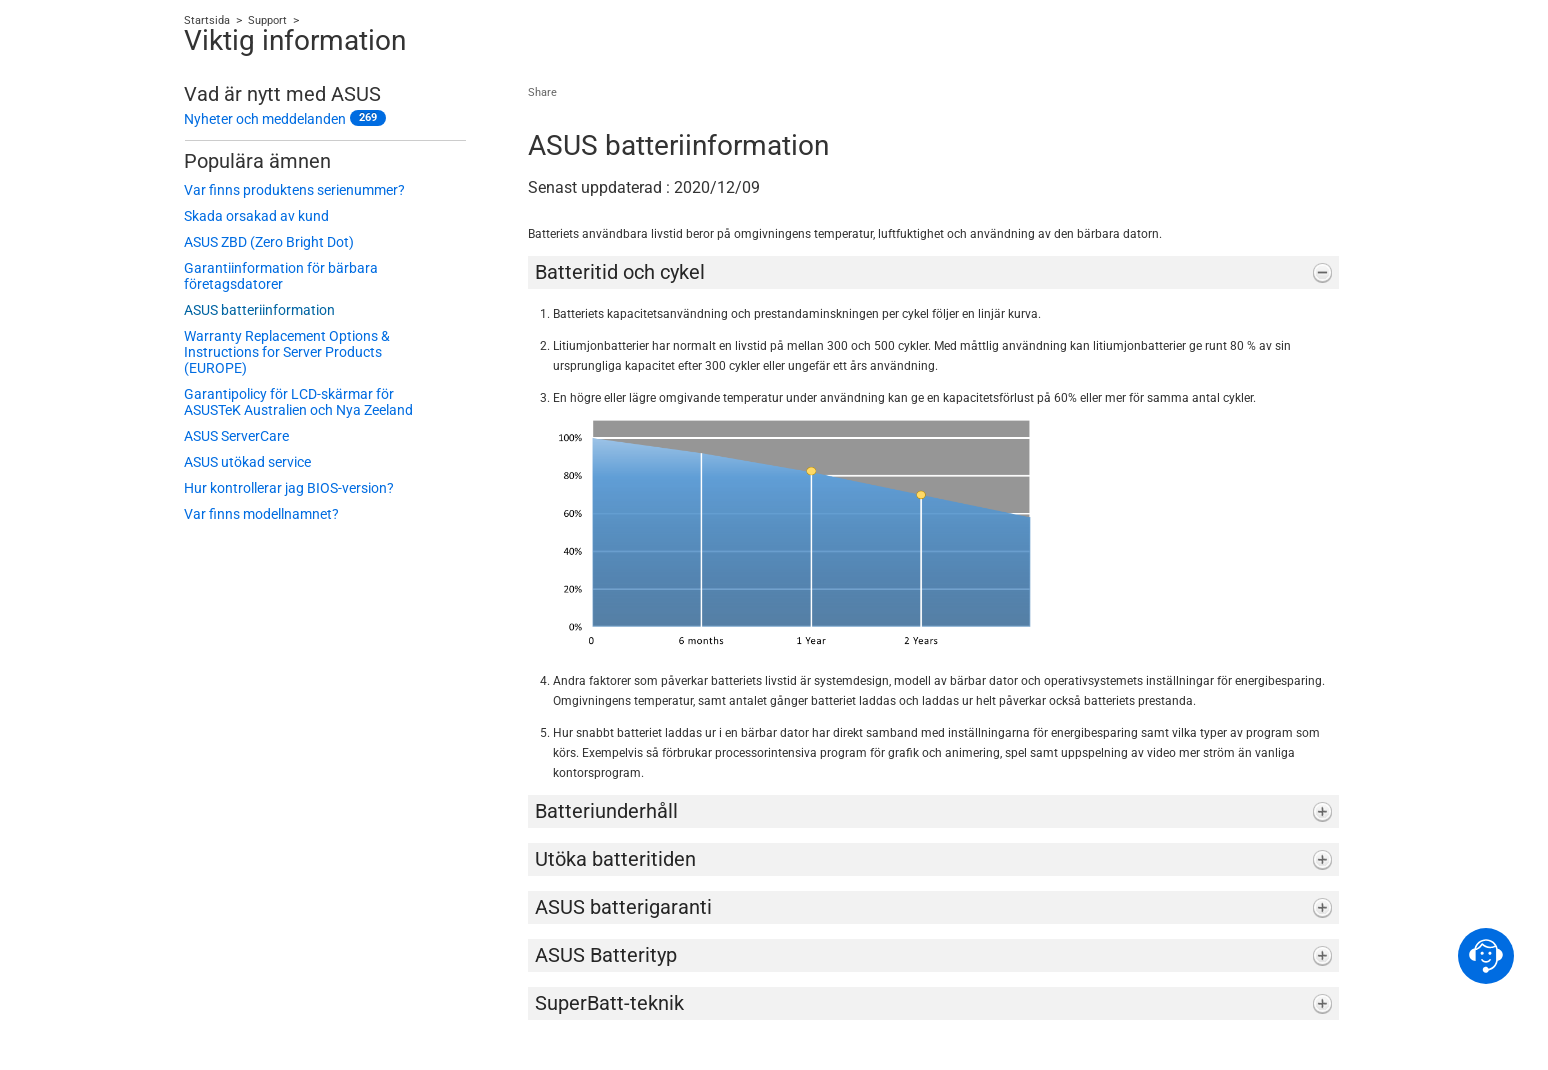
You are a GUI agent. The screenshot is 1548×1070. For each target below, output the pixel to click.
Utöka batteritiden (615, 859)
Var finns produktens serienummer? (294, 190)
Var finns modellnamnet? (261, 514)
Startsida (207, 20)
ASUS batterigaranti (623, 907)
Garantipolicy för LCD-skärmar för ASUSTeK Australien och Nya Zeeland (298, 402)
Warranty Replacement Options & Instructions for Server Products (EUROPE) (287, 352)
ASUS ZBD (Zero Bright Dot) (269, 242)
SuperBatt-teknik (609, 1003)
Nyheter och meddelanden (265, 119)
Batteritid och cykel (620, 272)
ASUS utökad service (247, 462)
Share (542, 92)
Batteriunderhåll (606, 811)
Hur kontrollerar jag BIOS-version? (289, 488)
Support (267, 20)
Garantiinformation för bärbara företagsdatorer (281, 276)
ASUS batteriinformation (259, 310)
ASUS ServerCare (236, 436)
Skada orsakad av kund (256, 216)
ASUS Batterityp (606, 955)
